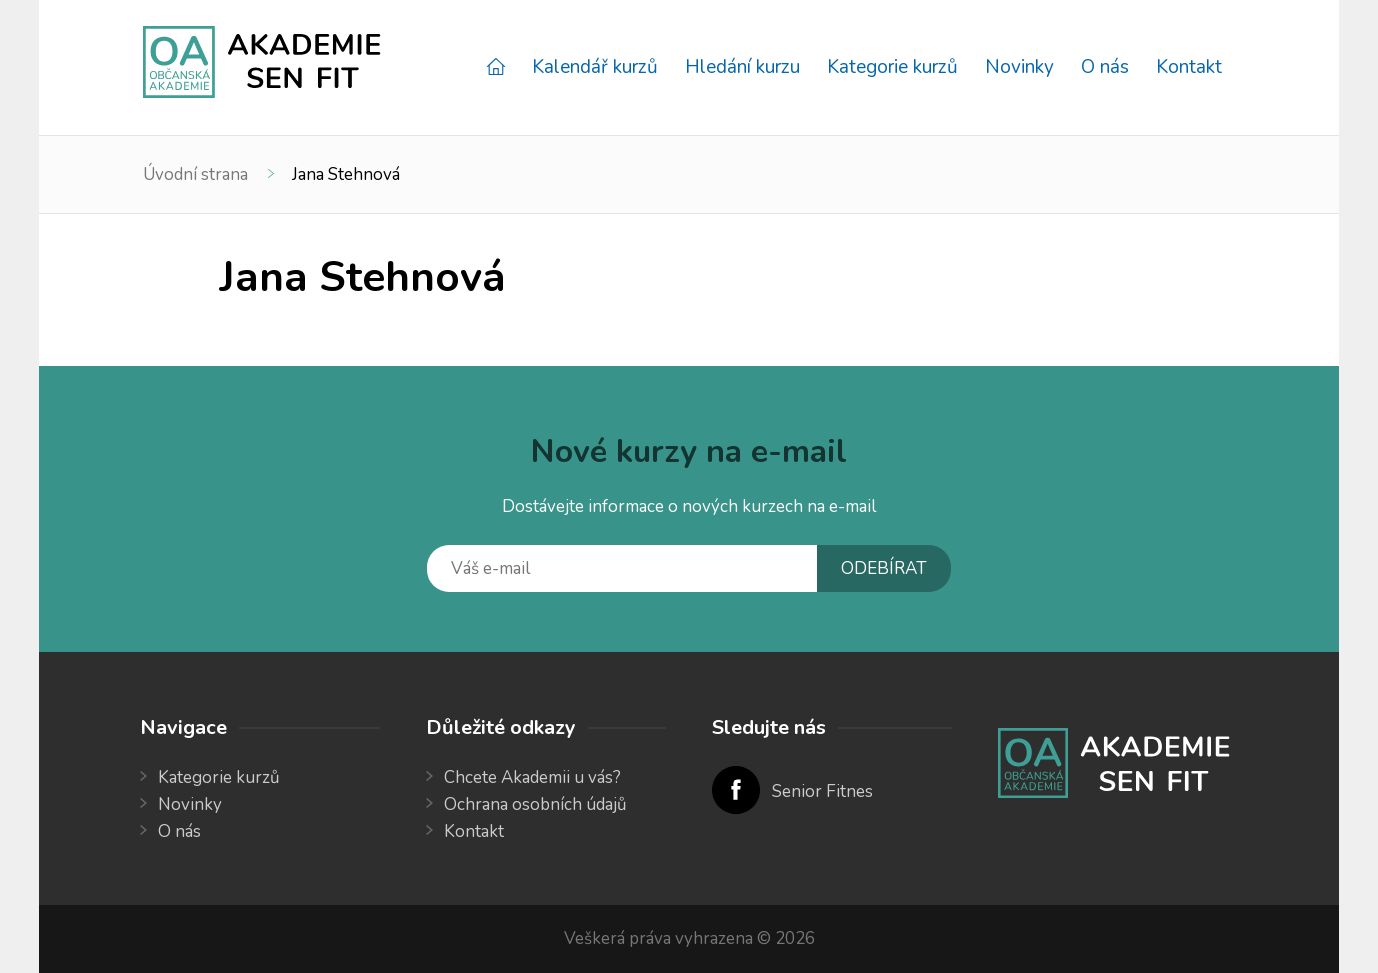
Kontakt (1189, 67)
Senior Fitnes (822, 791)
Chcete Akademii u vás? (532, 777)
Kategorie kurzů (892, 67)
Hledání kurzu (742, 67)
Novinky (1019, 67)
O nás (1105, 67)
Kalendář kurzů (595, 67)
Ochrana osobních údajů (535, 804)
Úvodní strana (195, 174)
